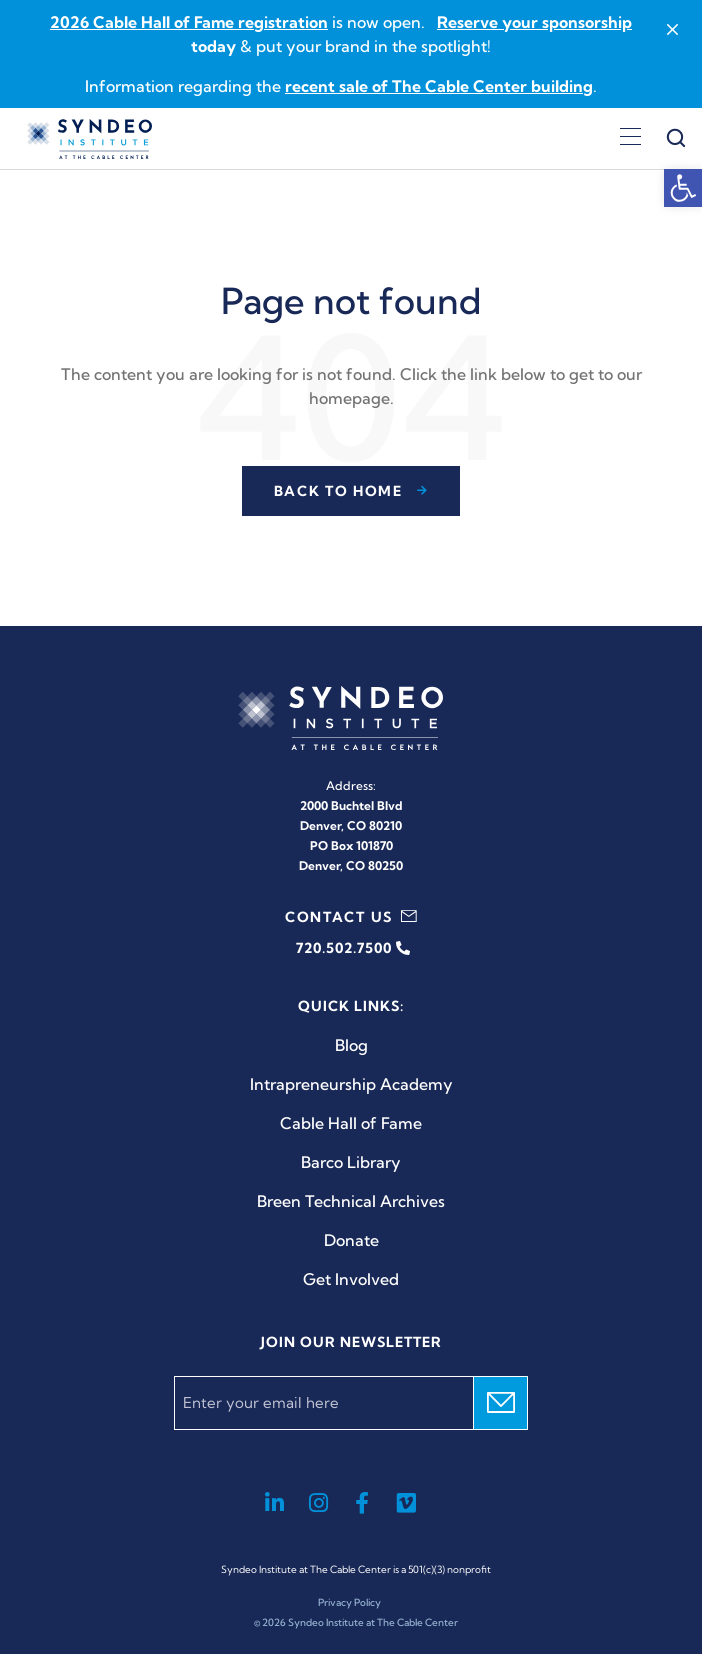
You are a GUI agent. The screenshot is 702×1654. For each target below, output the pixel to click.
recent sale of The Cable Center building (439, 86)
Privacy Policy (349, 1602)
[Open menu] (630, 139)
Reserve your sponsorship (534, 22)
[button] (683, 188)
